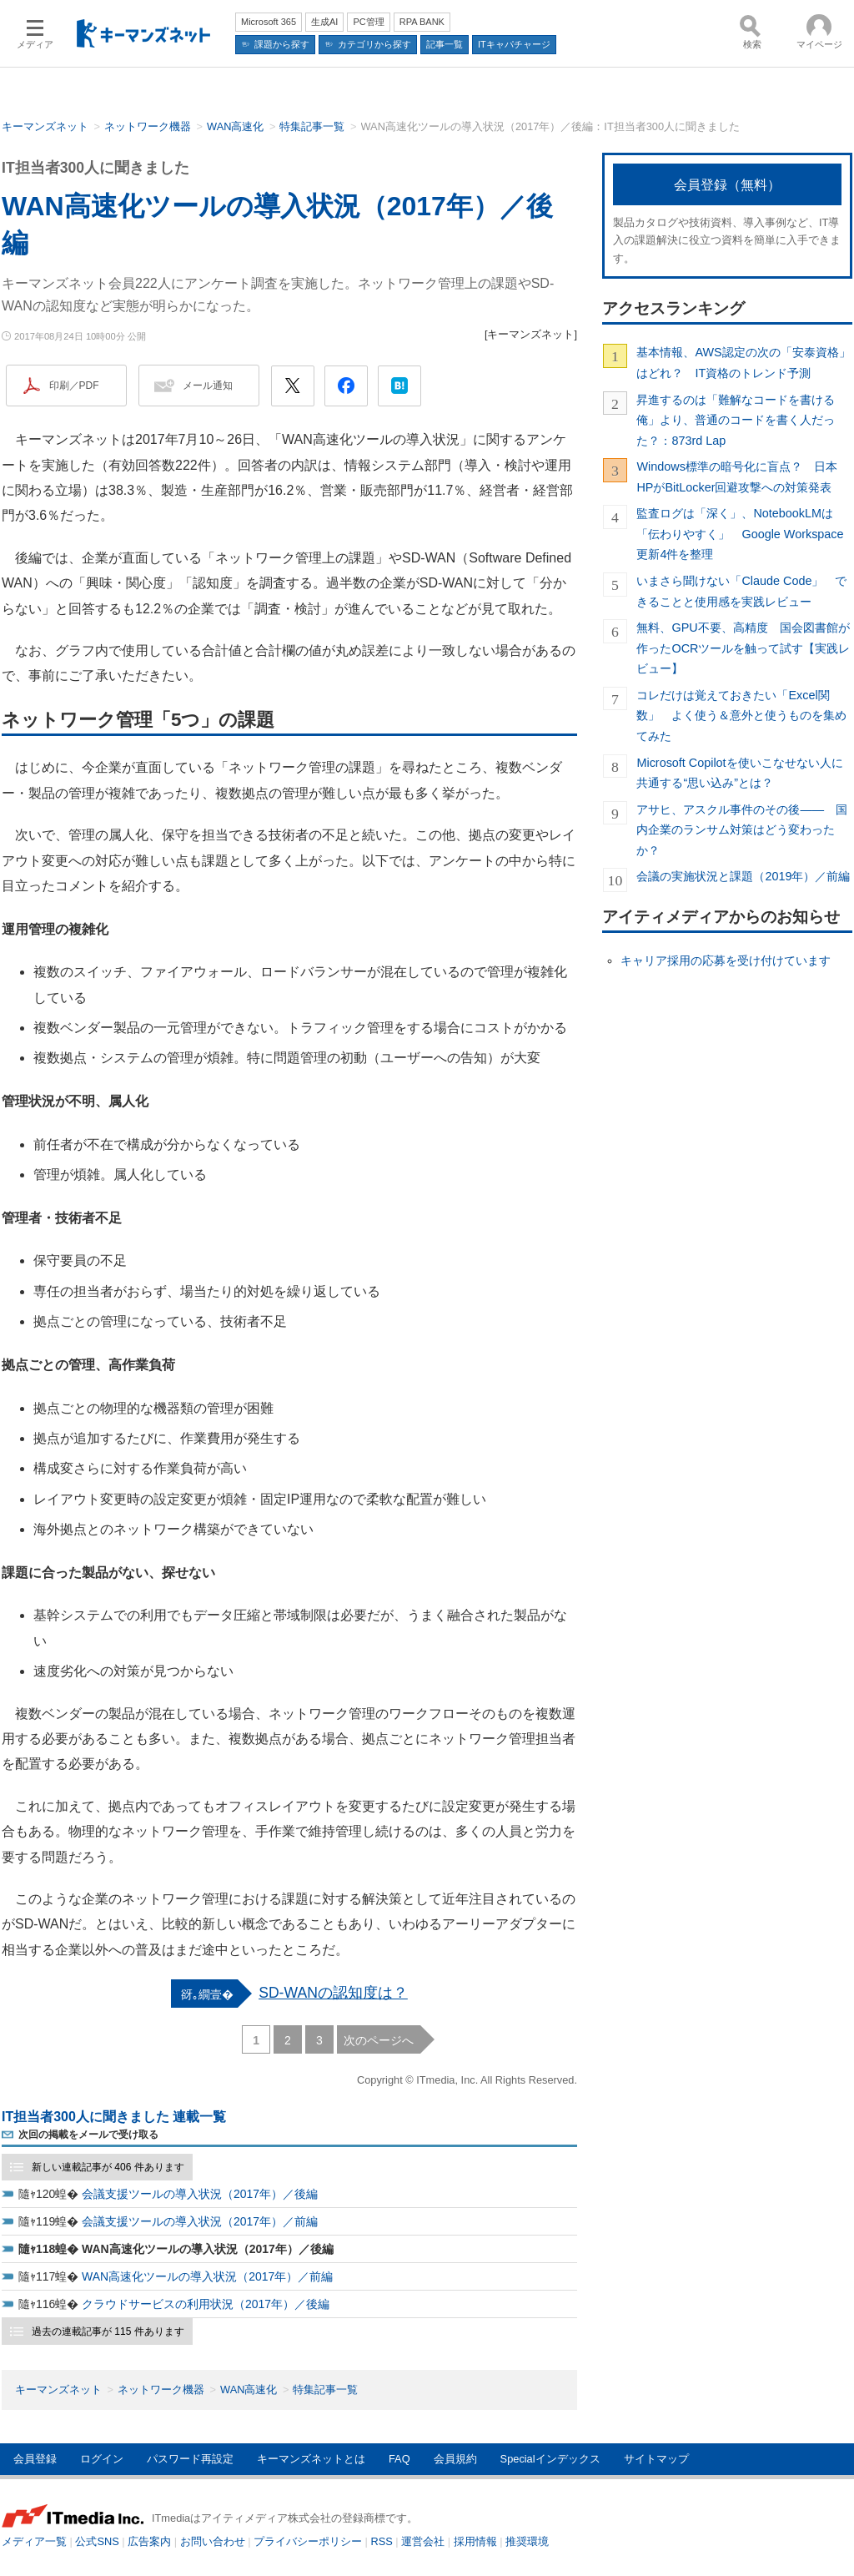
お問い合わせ (212, 2541)
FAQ (399, 2458)
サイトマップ (656, 2458)
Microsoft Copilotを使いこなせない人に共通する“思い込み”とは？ (739, 772)
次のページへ (379, 2040)
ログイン (101, 2458)
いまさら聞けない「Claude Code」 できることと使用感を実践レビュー (741, 590)
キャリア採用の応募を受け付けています (725, 960)
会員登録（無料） (727, 185)
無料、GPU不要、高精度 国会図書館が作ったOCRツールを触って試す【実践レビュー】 (743, 648)
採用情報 (475, 2541)
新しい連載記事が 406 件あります (108, 2167)
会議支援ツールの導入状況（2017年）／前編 (200, 2221)
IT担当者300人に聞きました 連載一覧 (114, 2117)
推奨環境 (527, 2541)
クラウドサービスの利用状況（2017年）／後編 (205, 2304)
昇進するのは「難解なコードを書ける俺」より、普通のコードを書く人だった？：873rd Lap (735, 420)
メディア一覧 (34, 2541)
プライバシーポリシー (308, 2541)
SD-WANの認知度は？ (333, 1992)
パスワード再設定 (190, 2458)
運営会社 (423, 2541)
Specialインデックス (550, 2458)
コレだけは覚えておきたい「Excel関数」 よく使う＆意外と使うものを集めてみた (741, 715)
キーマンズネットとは (311, 2458)
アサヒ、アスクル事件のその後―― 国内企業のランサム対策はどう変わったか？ (741, 830)
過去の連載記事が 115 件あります (108, 2331)
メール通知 (208, 385)
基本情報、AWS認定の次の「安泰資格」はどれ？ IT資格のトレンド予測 (743, 362)
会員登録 (35, 2458)
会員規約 (455, 2458)
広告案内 (149, 2541)
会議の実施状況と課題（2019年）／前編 (743, 876)
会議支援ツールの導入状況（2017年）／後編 (200, 2193)
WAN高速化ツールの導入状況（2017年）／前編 (207, 2276)
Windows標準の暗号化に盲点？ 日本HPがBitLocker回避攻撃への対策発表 (736, 476)
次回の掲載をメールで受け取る (88, 2134)
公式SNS (96, 2541)
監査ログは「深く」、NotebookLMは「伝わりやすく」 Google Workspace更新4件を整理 (739, 534)
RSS (382, 2541)
